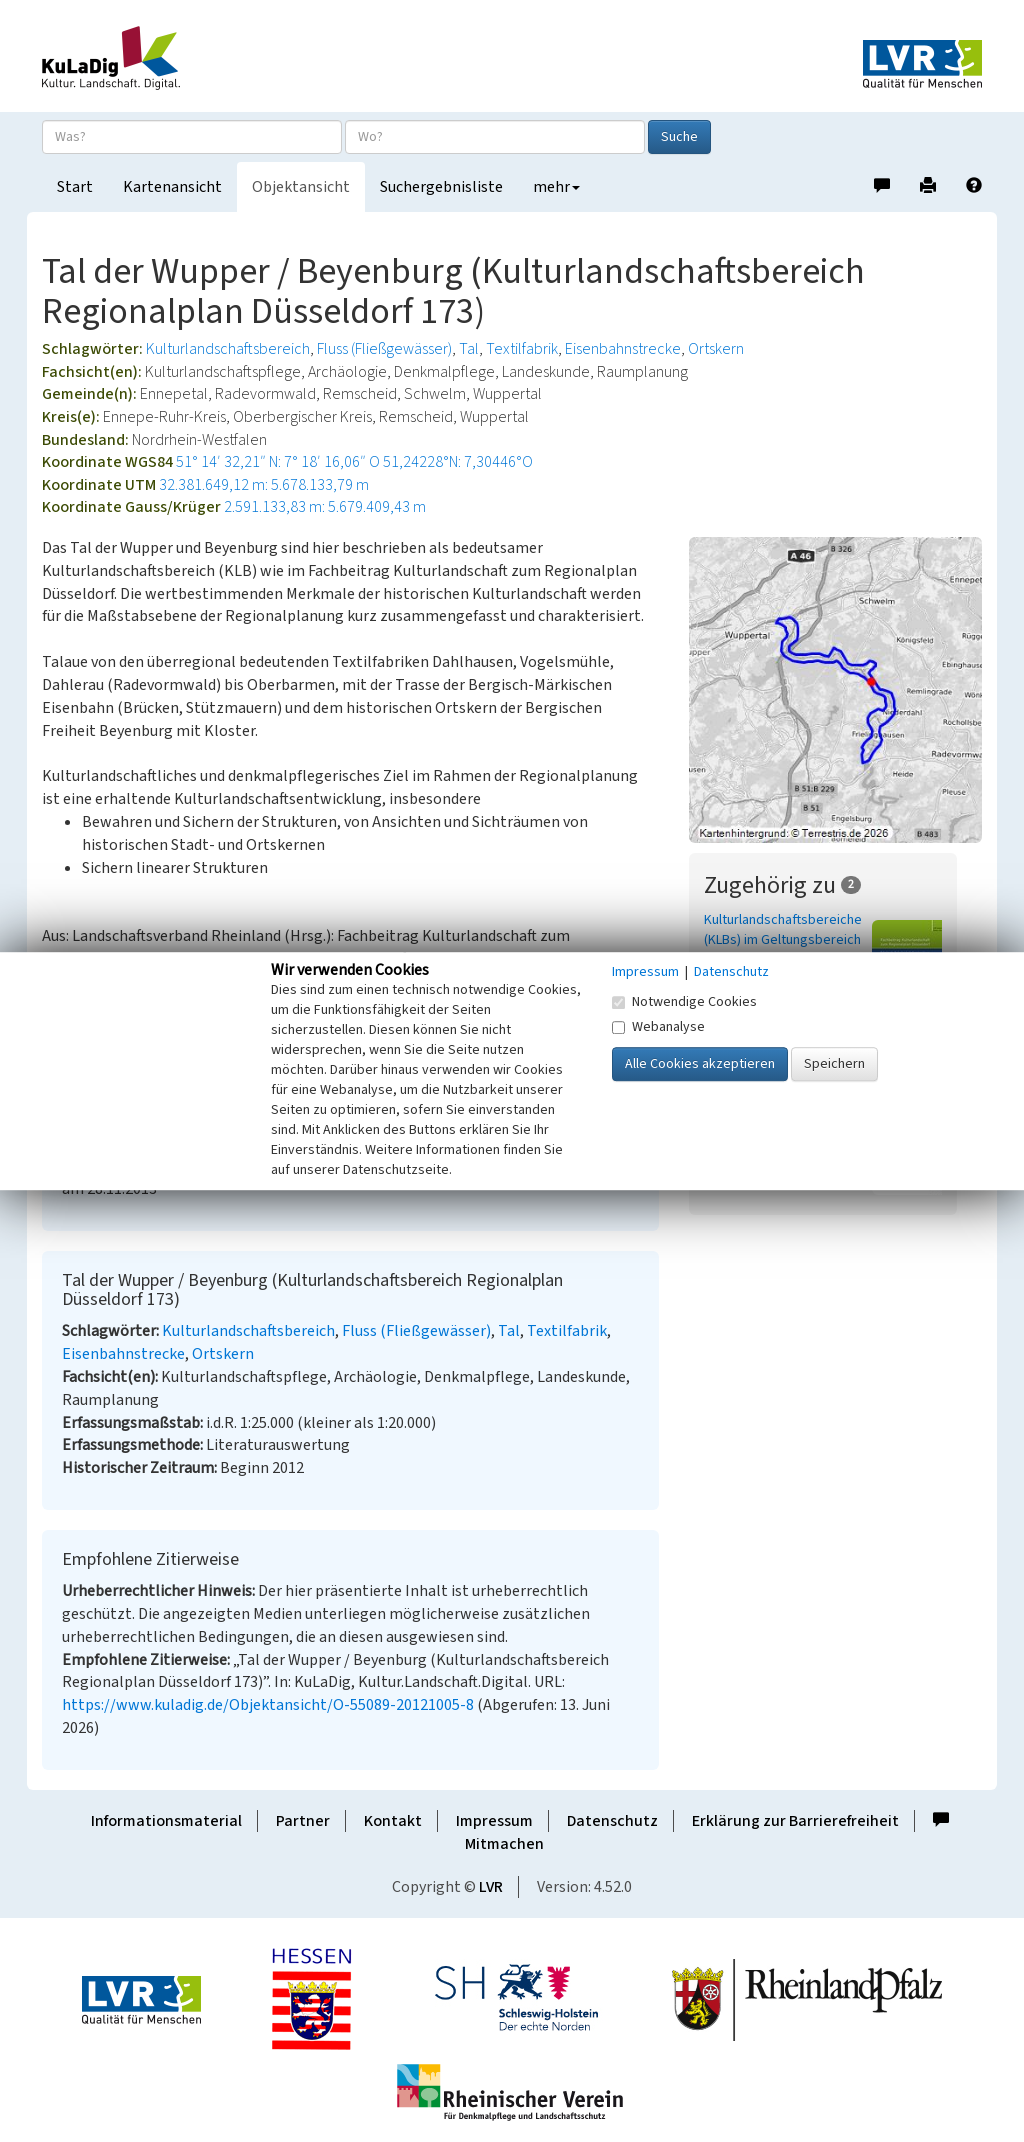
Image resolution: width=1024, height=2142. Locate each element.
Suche (679, 137)
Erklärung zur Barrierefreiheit (795, 1821)
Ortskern (716, 349)
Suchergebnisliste (441, 187)
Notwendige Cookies (684, 1002)
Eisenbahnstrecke (623, 349)
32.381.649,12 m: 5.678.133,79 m (264, 485)
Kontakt (393, 1821)
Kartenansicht (172, 187)
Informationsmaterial (166, 1821)
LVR (491, 1887)
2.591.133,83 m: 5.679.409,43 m (325, 507)
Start (75, 187)
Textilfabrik (522, 349)
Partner (303, 1821)
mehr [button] (556, 187)
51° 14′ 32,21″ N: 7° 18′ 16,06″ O (278, 462)
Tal (469, 349)
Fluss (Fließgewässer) (384, 349)
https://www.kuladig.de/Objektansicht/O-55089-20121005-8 (268, 1705)
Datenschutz (612, 1821)
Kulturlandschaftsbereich (228, 349)
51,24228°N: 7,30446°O (458, 462)
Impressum (494, 1821)
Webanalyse (658, 1027)
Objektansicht (301, 187)
